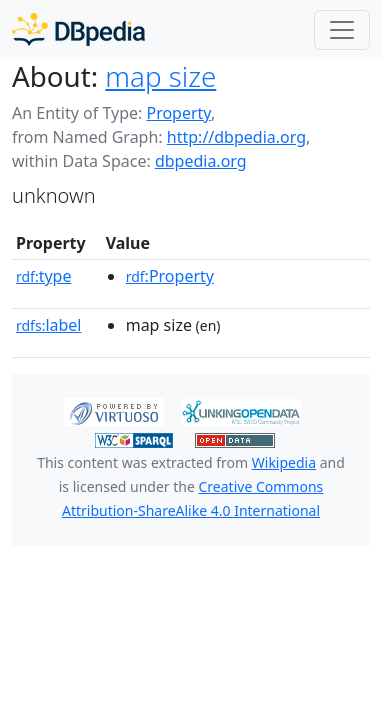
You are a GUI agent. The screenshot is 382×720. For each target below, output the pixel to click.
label (49, 325)
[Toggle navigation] (342, 30)
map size (160, 76)
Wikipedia (284, 462)
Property (178, 113)
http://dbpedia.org (236, 137)
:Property (170, 276)
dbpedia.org (201, 161)
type (44, 276)
